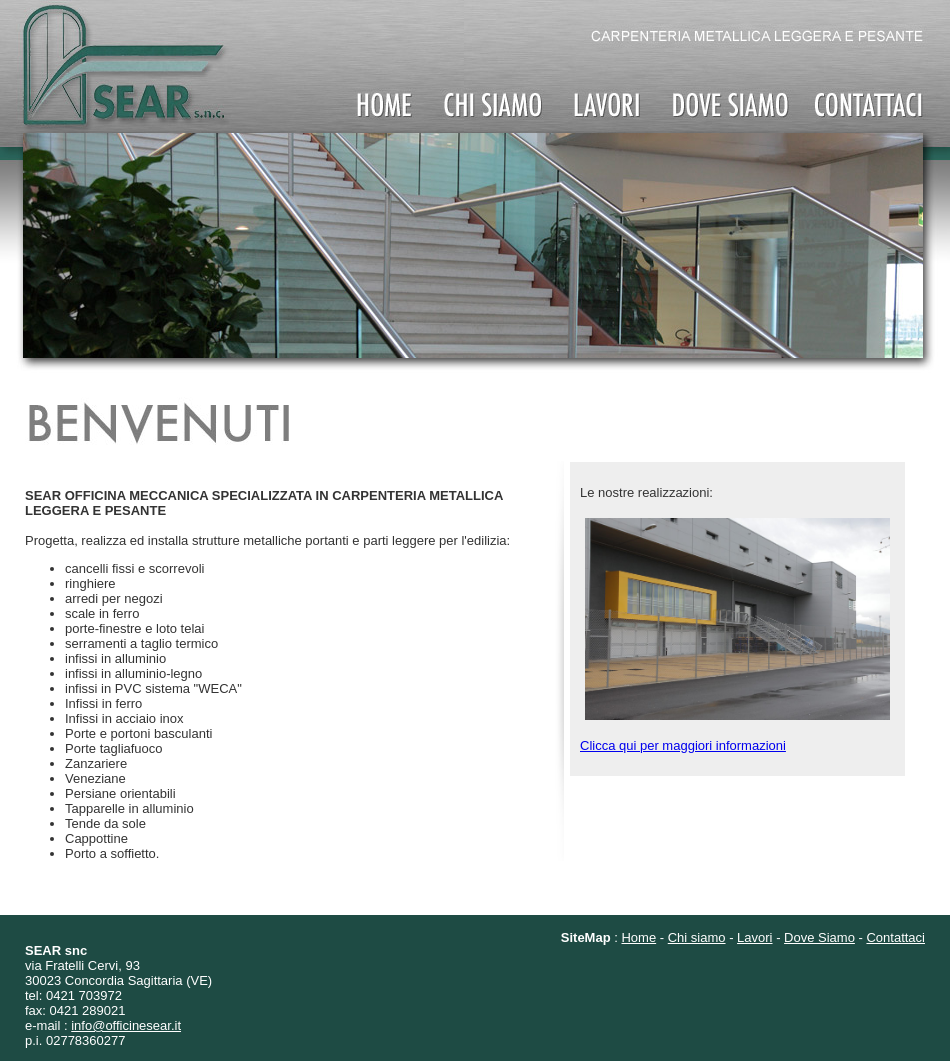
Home (638, 937)
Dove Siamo (819, 937)
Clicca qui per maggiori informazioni (683, 745)
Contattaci (895, 937)
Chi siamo (697, 937)
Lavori (754, 937)
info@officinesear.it (126, 1025)
